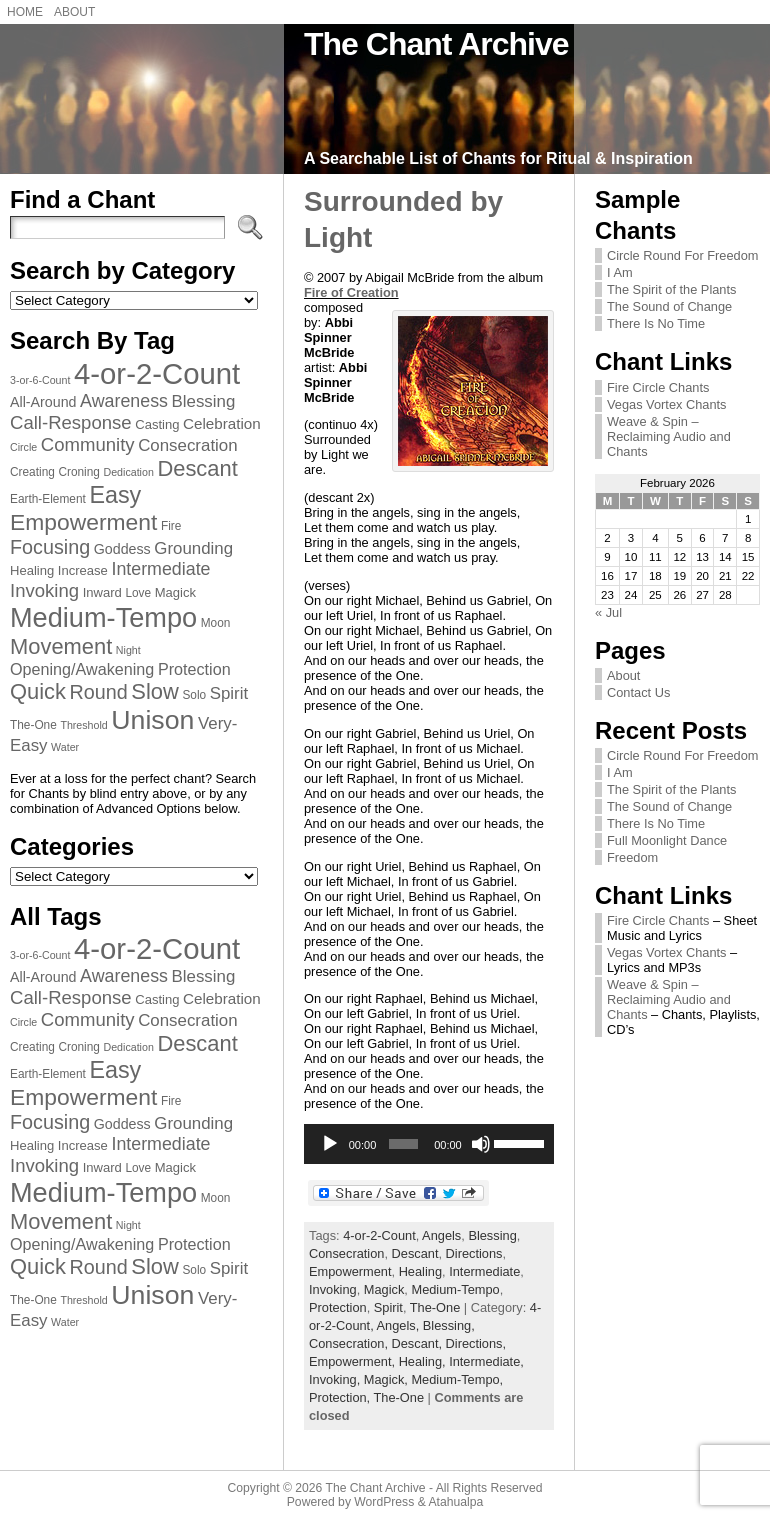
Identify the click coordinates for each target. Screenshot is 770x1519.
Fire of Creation (351, 292)
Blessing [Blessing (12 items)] (204, 401)
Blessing (492, 1235)
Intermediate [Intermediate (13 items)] (160, 569)
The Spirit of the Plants (671, 289)
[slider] (403, 1144)
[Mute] (481, 1144)
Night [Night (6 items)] (128, 650)
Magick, (388, 1379)
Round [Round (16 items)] (99, 692)
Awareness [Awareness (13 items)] (124, 401)
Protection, (341, 1397)
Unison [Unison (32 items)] (152, 720)
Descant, (419, 1343)
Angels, (400, 1325)
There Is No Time (656, 323)
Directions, (476, 1343)
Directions (474, 1253)
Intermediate (484, 1271)
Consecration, (350, 1343)
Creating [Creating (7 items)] (32, 472)
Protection (338, 1307)
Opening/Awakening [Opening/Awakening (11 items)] (82, 669)
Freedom (632, 857)
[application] (429, 1144)
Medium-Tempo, (457, 1379)
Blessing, (449, 1325)
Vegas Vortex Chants (667, 404)
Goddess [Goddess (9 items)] (122, 549)
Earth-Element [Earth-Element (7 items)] (48, 499)
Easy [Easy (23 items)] (115, 495)
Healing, (424, 1361)
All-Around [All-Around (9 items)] (43, 402)
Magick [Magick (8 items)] (175, 592)
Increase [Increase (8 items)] (83, 570)
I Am (620, 272)
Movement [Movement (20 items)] (61, 646)
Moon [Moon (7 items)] (216, 623)
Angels (441, 1235)
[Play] (330, 1144)
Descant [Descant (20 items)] (197, 468)
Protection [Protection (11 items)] (194, 669)
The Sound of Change (669, 306)
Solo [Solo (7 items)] (194, 695)
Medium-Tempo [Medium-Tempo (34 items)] (103, 617)
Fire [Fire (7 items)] (171, 526)
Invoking (333, 1289)
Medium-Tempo (455, 1289)
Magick (384, 1289)
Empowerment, (354, 1361)
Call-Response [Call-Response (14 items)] (71, 422)
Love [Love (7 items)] (138, 593)
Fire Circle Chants (658, 387)
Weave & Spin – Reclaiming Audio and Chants (669, 436)
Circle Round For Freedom (682, 255)
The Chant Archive (436, 44)
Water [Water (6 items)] (65, 747)
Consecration (346, 1253)
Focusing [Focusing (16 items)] (50, 547)
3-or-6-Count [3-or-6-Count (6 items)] (40, 380)
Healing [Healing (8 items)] (32, 570)
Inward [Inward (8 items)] (102, 592)
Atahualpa (455, 1502)
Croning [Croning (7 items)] (79, 472)
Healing (420, 1271)
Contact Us (638, 692)
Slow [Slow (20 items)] (154, 691)
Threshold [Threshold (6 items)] (83, 725)
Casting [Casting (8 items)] (157, 424)
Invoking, (336, 1379)
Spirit (388, 1307)
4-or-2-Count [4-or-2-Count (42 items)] (157, 373)
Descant (415, 1253)
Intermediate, (486, 1361)
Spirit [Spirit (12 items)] (229, 693)
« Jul (608, 612)
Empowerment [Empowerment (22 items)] (83, 522)
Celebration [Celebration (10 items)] (222, 423)
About (623, 675)
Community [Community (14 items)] (88, 444)
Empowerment (350, 1271)
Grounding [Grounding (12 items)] (193, 548)
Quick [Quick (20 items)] (38, 691)
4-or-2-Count (379, 1235)
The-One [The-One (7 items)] (33, 725)
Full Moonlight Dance (667, 840)
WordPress (384, 1502)
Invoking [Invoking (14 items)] (44, 590)
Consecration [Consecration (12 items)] (187, 445)
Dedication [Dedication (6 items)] (128, 472)
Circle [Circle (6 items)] (23, 447)
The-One (435, 1307)
